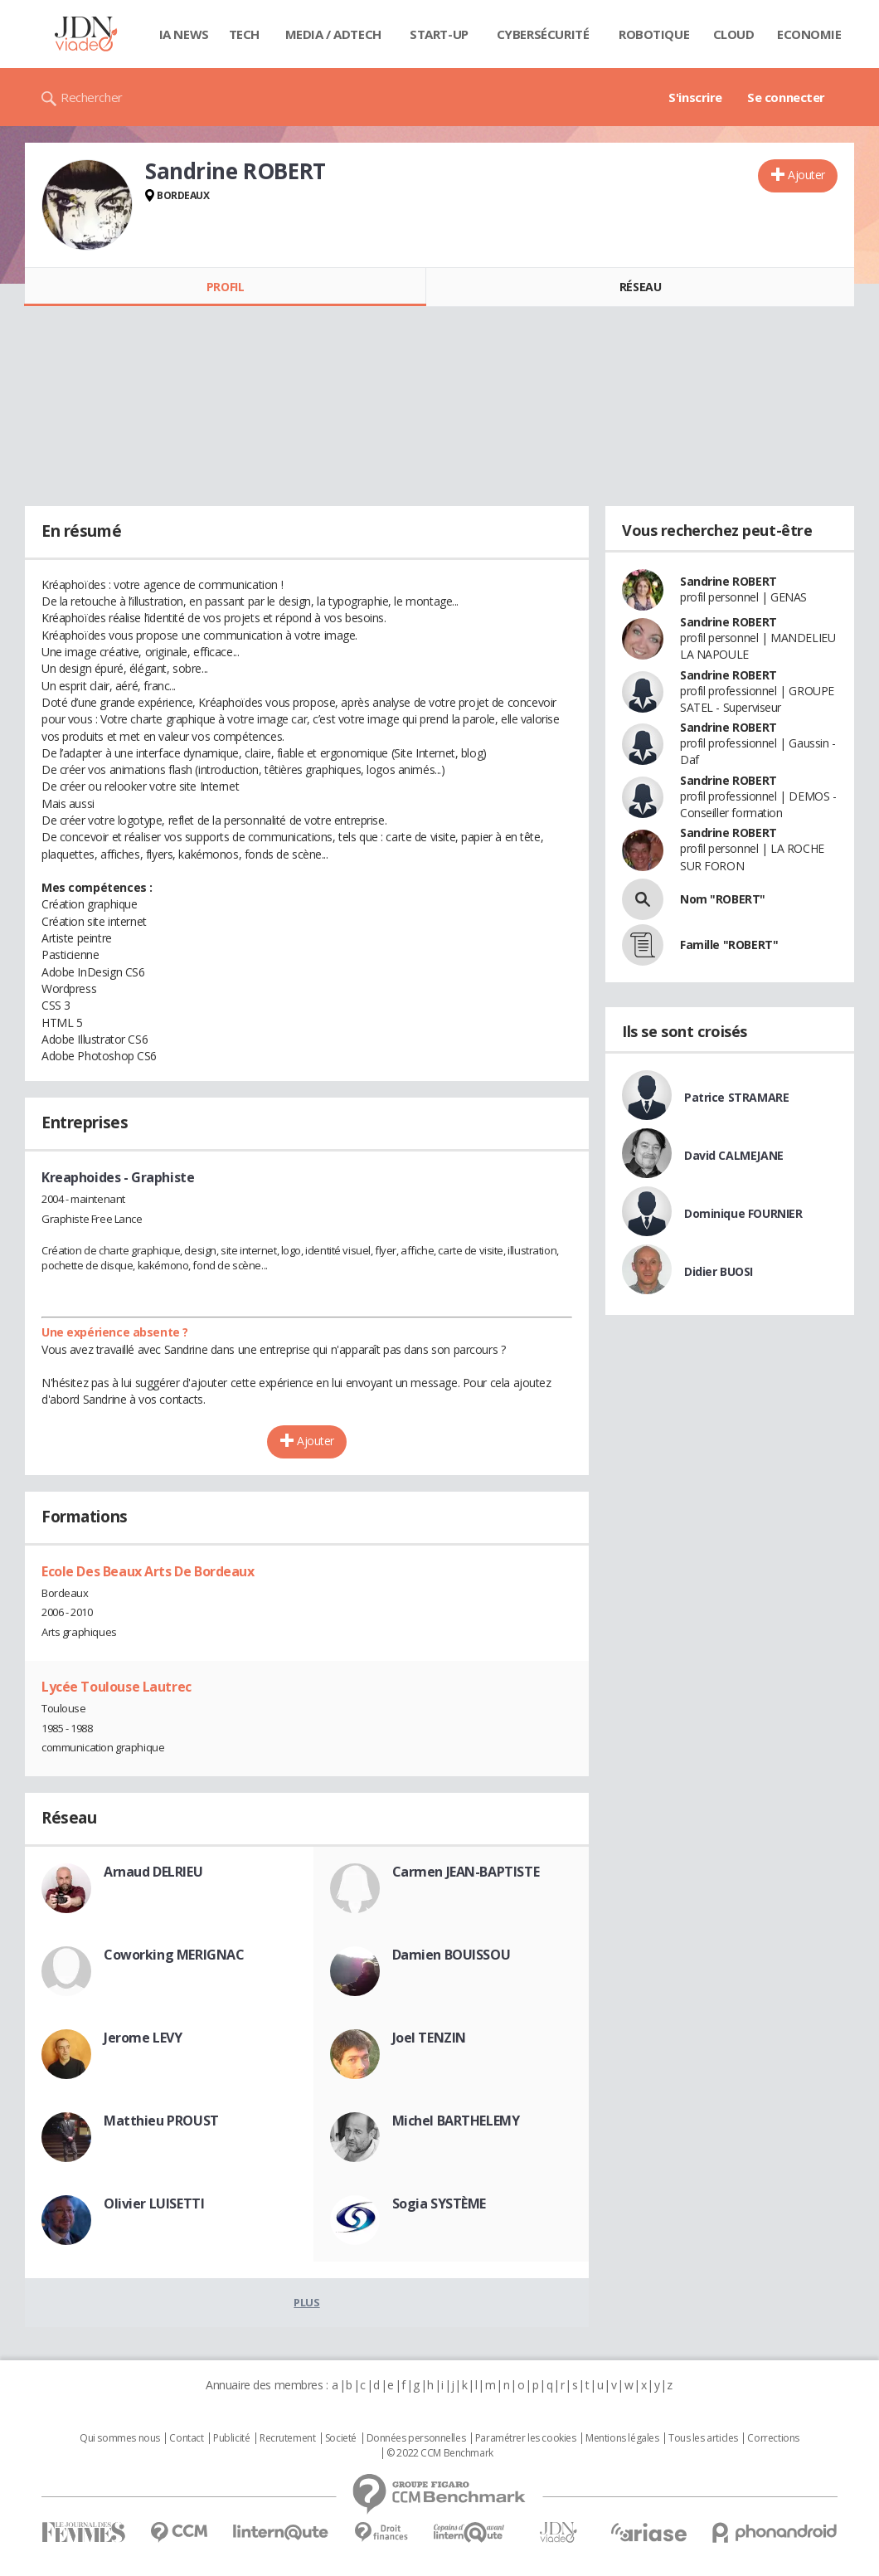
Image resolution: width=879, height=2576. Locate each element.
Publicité (231, 2438)
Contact (186, 2438)
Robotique (654, 34)
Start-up (439, 34)
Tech (244, 34)
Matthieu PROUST (161, 2120)
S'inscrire (695, 97)
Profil (225, 287)
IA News (184, 34)
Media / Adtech (333, 34)
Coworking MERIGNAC (174, 1954)
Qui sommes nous (120, 2438)
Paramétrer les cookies (525, 2438)
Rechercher (92, 97)
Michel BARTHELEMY (456, 2120)
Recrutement (287, 2438)
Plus (306, 2302)
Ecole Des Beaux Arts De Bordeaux (148, 1571)
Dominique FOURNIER (743, 1213)
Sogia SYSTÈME (439, 2203)
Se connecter (786, 97)
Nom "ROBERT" (722, 899)
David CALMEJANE (734, 1155)
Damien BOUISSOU (451, 1954)
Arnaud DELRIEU (153, 1872)
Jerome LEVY (143, 2037)
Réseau (640, 287)
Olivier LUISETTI (154, 2203)
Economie (809, 34)
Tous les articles (703, 2438)
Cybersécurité (543, 34)
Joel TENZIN (429, 2037)
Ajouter (806, 175)
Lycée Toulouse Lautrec (116, 1687)
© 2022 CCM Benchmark (439, 2453)
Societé (341, 2438)
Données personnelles (416, 2438)
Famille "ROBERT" (729, 944)
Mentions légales (621, 2438)
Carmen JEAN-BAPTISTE (466, 1872)
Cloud (734, 34)
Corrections (773, 2438)
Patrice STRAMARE (736, 1097)
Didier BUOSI (718, 1271)
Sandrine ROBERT (728, 581)
